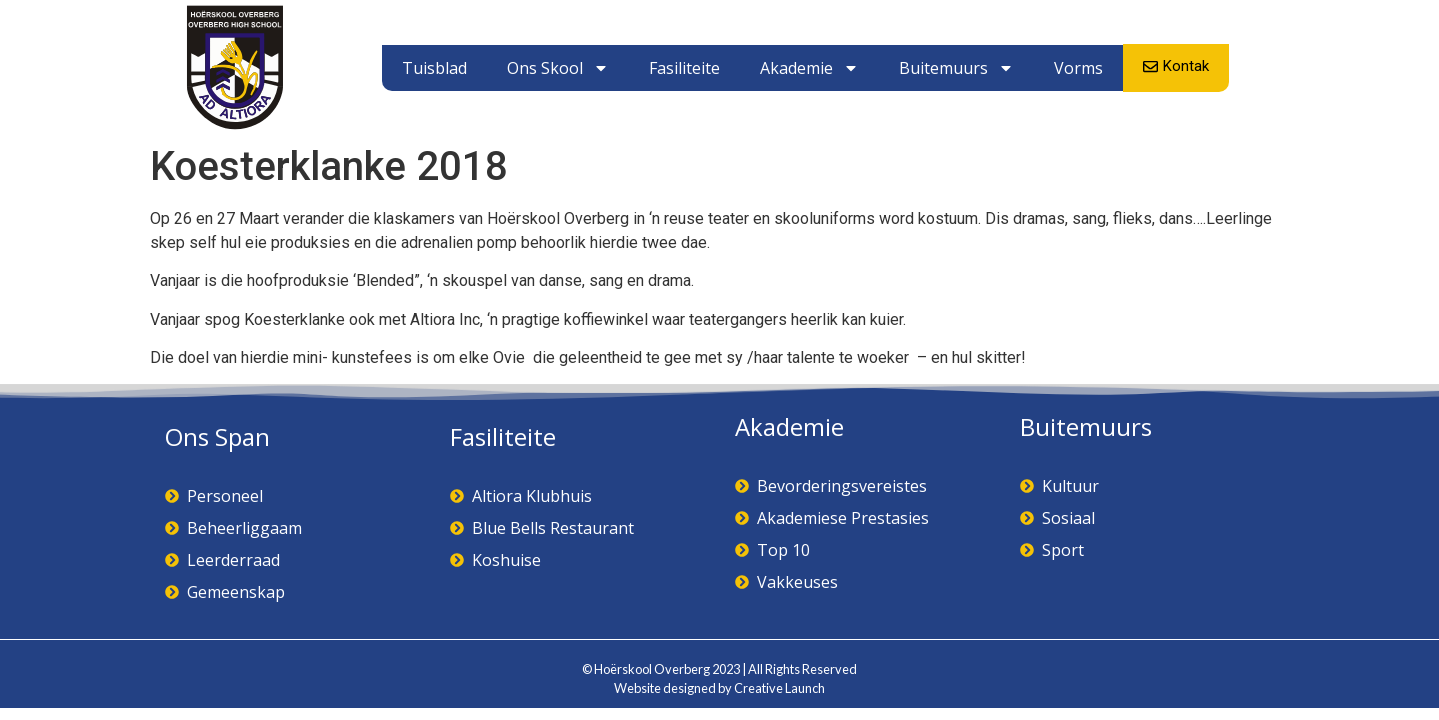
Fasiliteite (684, 68)
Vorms (1078, 68)
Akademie (809, 68)
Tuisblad (434, 68)
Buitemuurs (956, 68)
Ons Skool (558, 68)
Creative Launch (779, 688)
